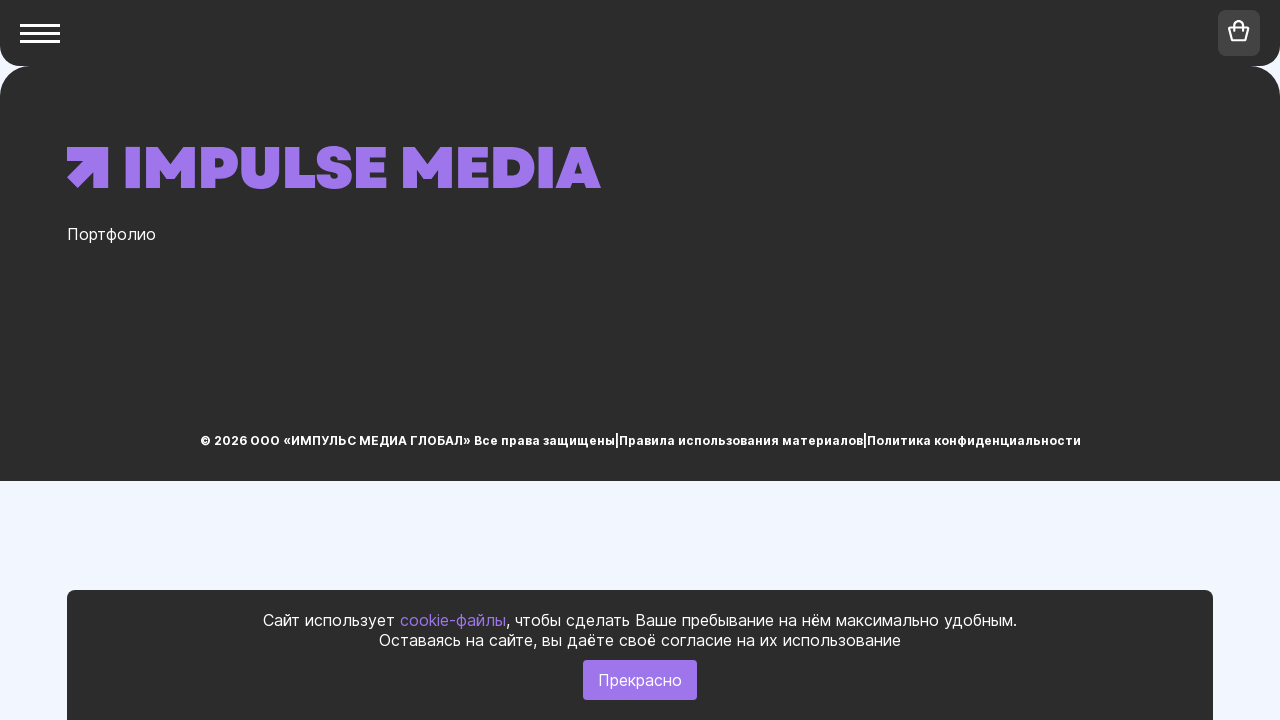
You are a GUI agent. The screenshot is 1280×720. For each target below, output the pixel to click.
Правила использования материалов (741, 440)
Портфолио (111, 234)
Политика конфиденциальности (974, 440)
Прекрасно (640, 680)
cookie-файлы (453, 620)
